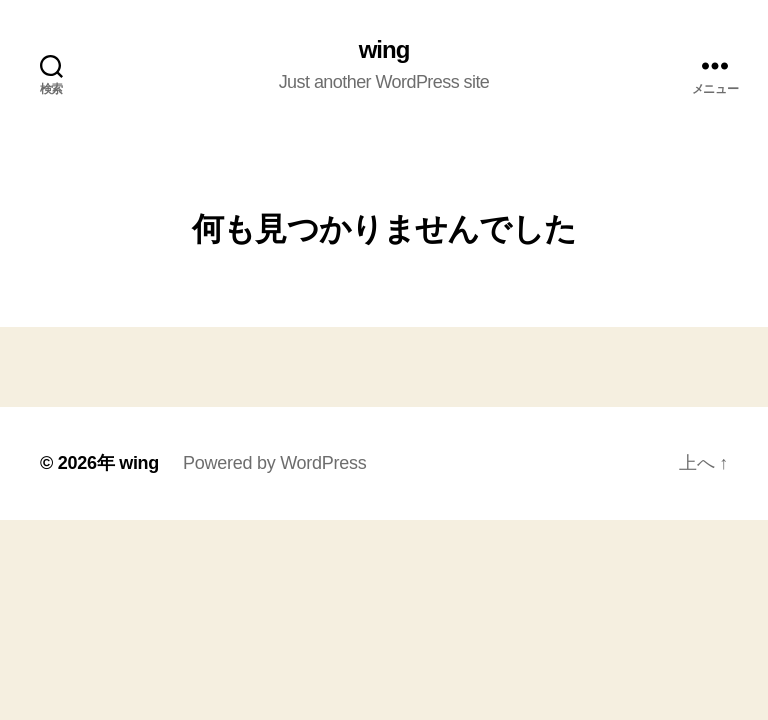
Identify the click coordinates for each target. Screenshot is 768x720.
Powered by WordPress (274, 463)
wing (384, 50)
